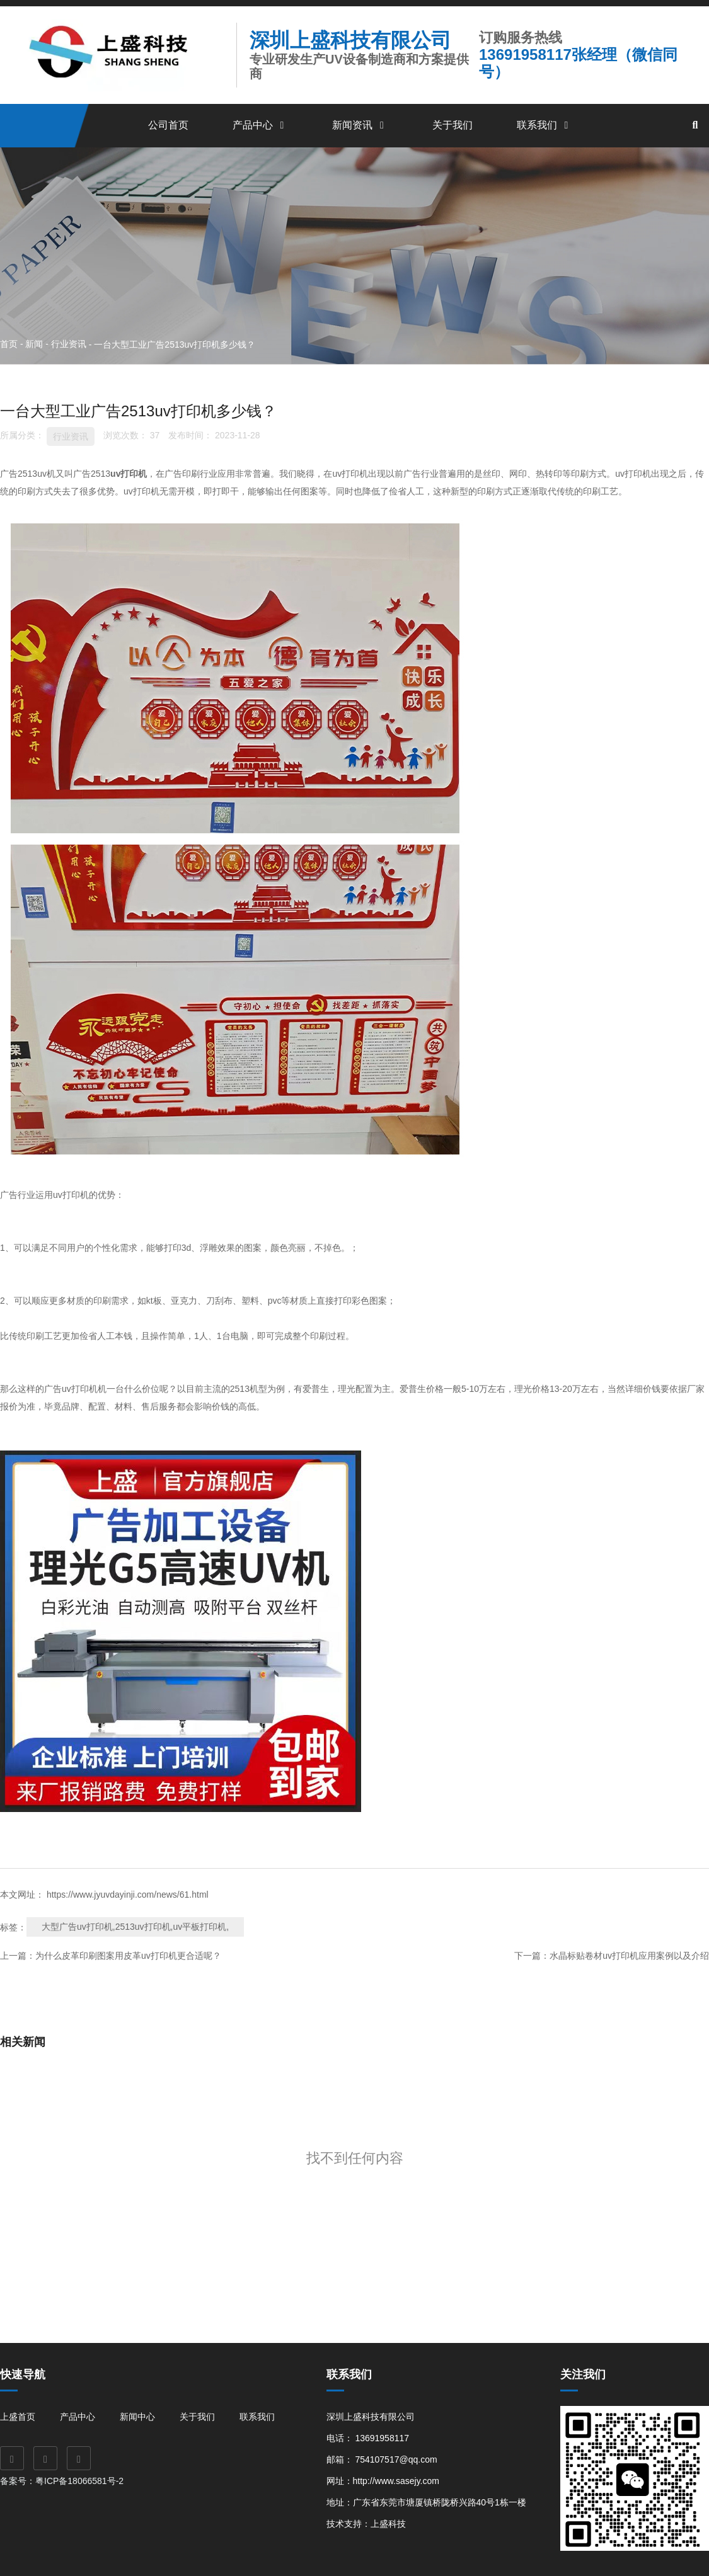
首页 (10, 344)
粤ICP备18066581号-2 (80, 2481)
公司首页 (168, 125)
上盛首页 (17, 2417)
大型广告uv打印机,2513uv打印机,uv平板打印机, (135, 1927)
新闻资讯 (360, 125)
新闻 (34, 344)
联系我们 (544, 125)
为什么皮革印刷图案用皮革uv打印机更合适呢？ (128, 1956)
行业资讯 (68, 344)
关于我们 (452, 125)
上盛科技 (388, 2524)
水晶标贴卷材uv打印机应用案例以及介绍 (629, 1956)
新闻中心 (137, 2417)
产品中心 (260, 125)
